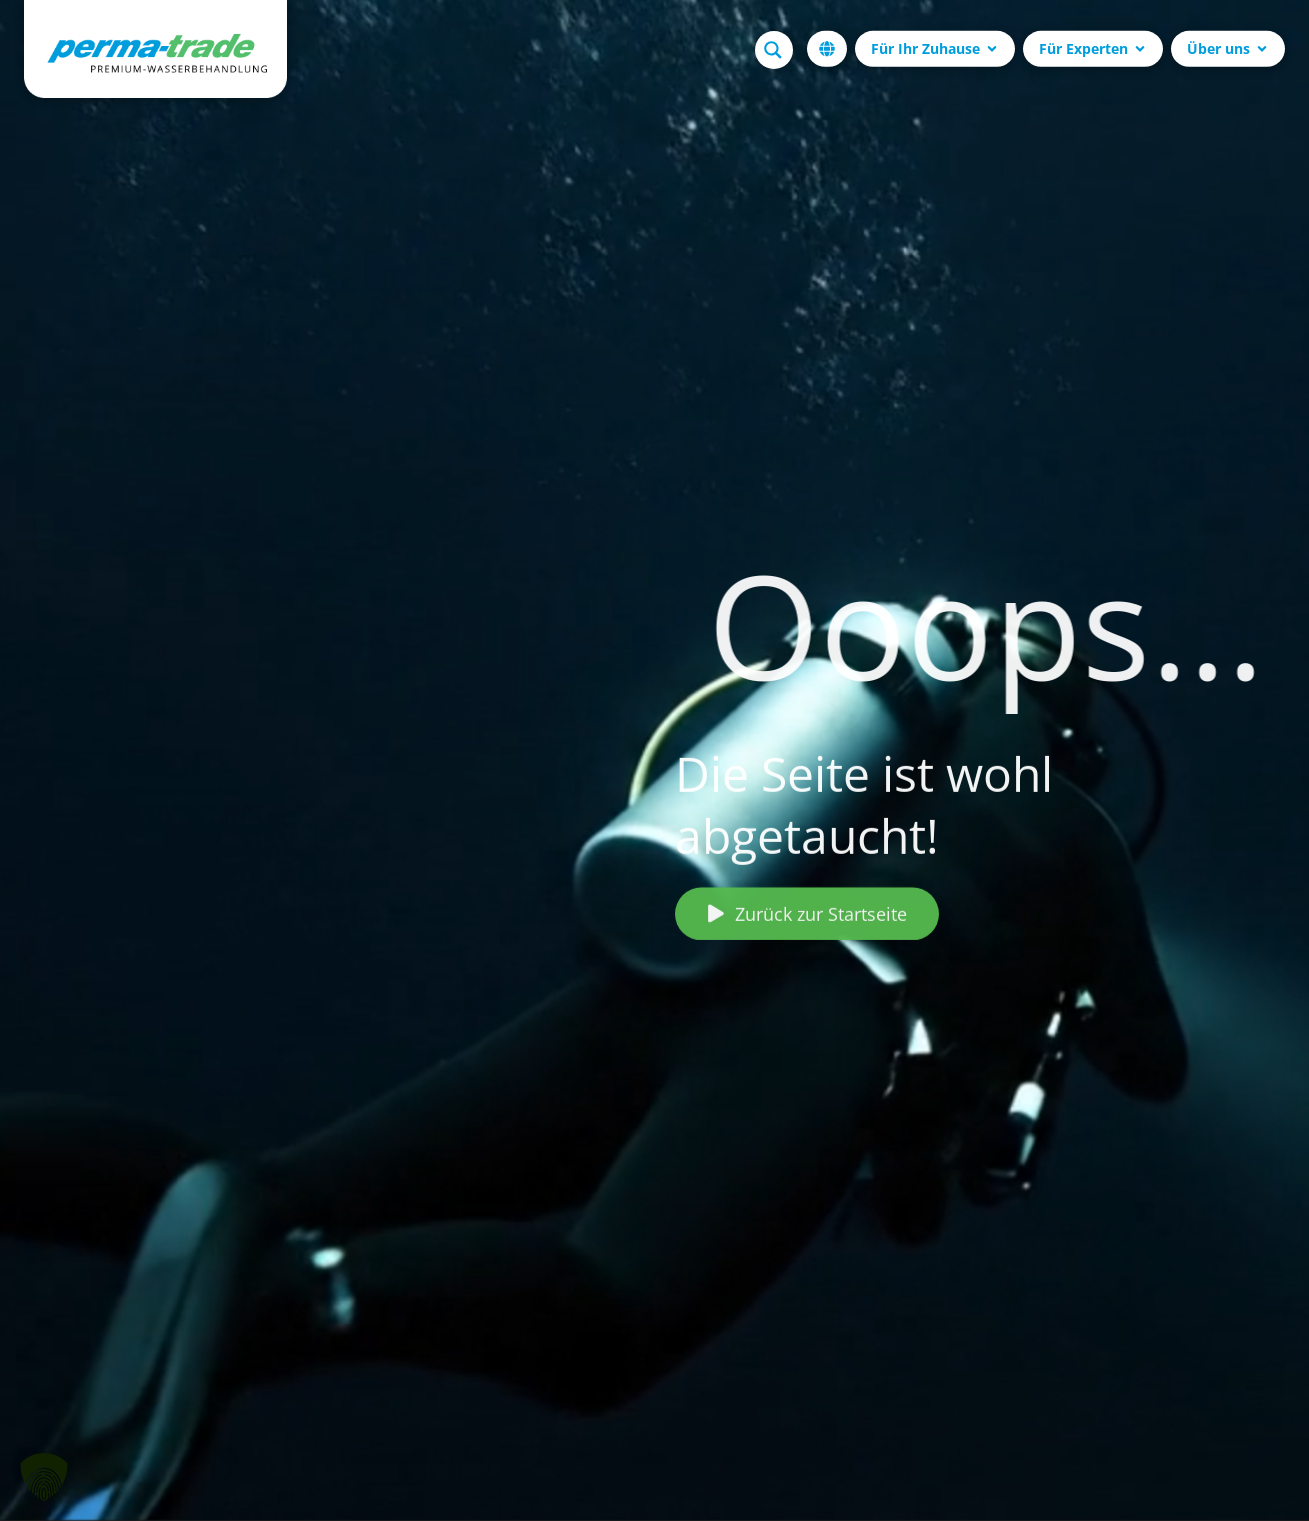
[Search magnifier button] (774, 49)
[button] (44, 1477)
